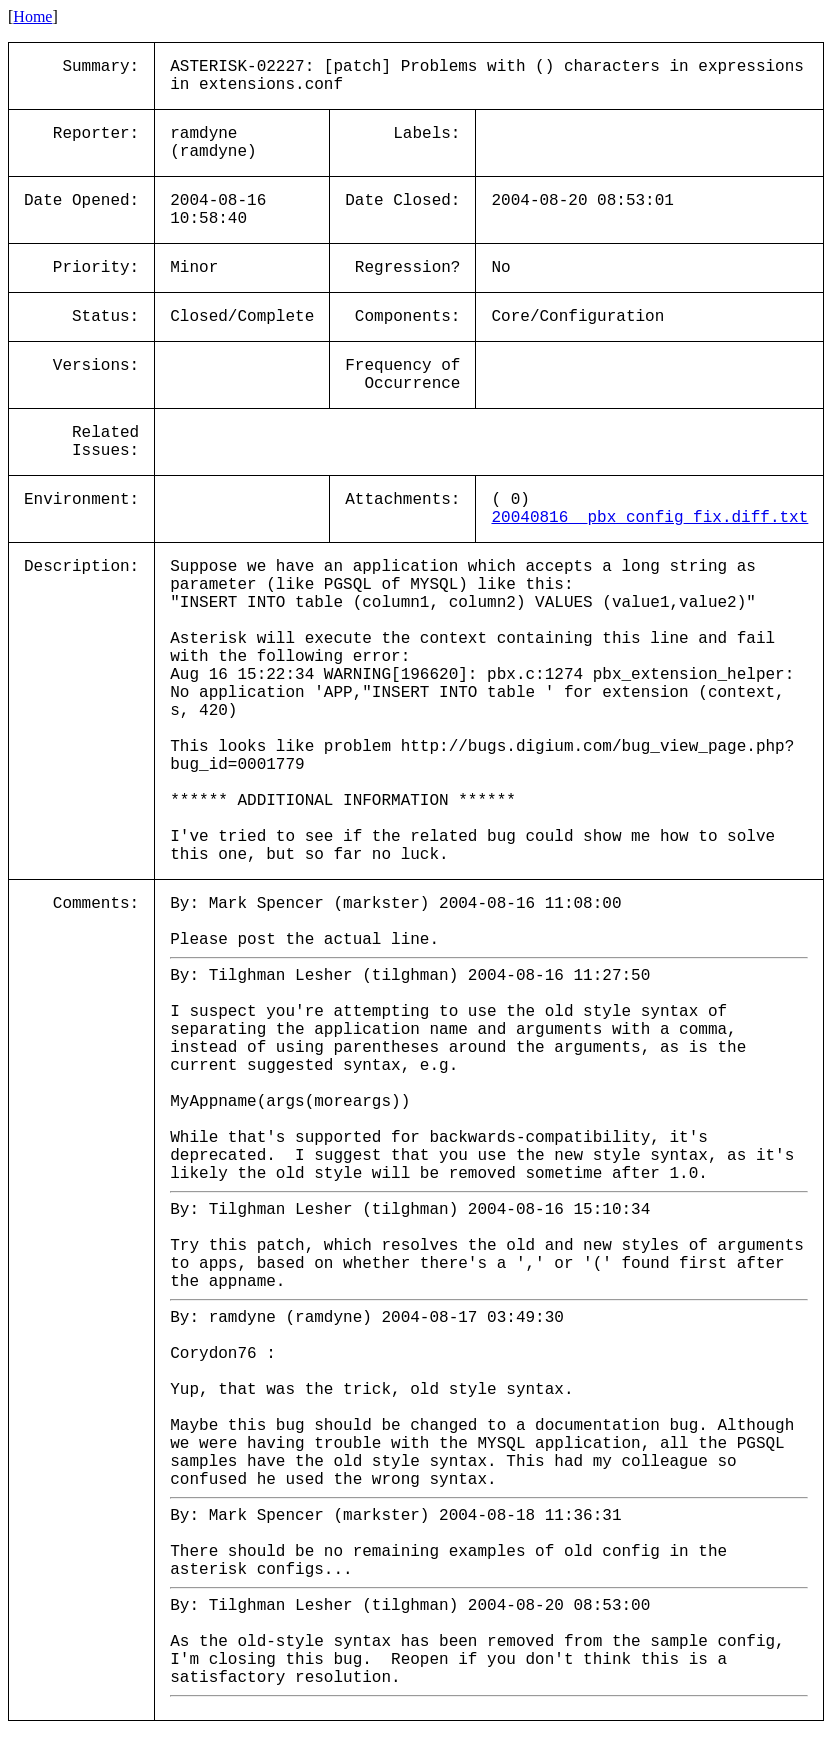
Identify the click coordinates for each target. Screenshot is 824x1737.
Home (32, 16)
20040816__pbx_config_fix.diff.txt (649, 518)
